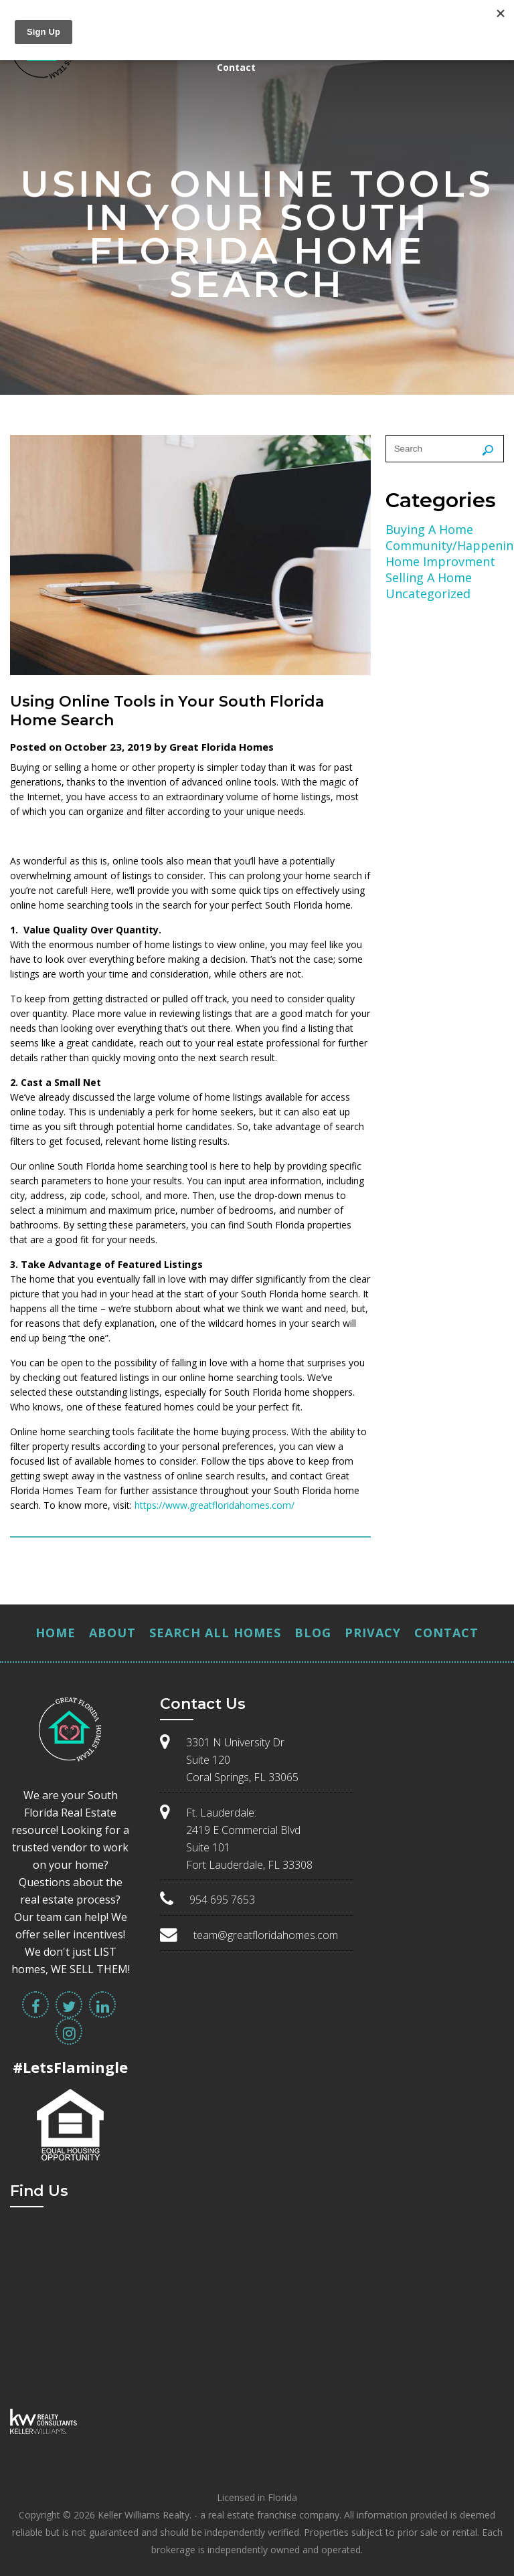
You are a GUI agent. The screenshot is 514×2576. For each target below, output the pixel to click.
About (112, 1633)
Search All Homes (215, 1633)
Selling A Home (429, 577)
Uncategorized (428, 593)
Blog (312, 1633)
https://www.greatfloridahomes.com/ (214, 1505)
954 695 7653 (222, 1899)
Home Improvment (440, 561)
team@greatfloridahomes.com (265, 1935)
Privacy (373, 1633)
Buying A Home (429, 529)
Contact (236, 67)
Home (55, 1633)
